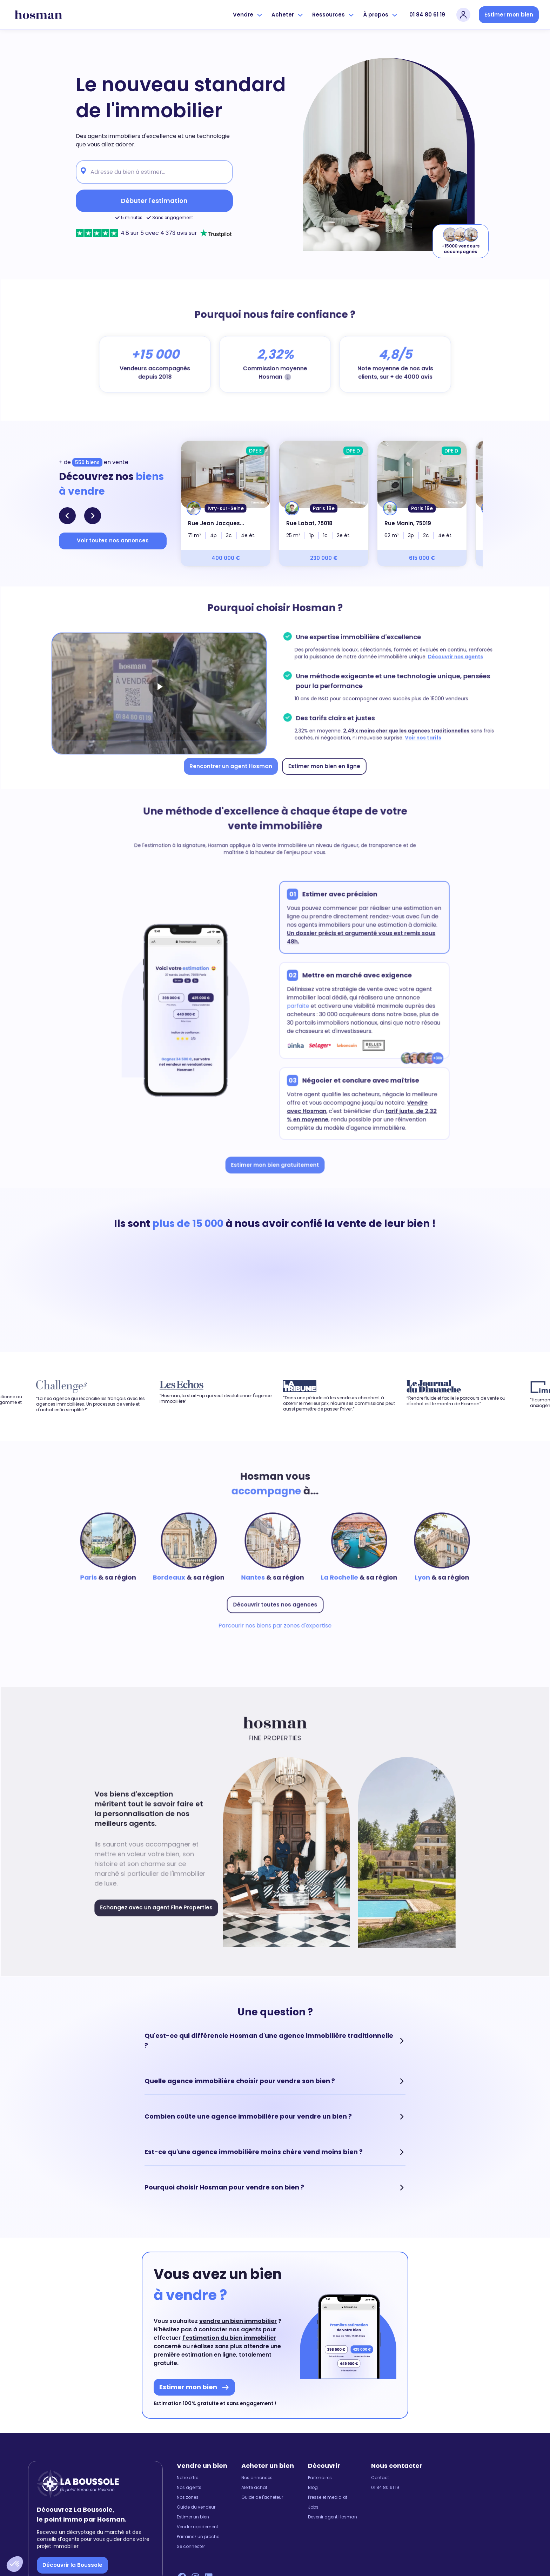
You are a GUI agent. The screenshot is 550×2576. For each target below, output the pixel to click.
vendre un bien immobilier (238, 2321)
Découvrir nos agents (448, 657)
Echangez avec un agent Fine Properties (161, 1904)
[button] (14, 2564)
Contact (380, 2478)
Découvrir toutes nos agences (275, 1602)
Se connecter (191, 2546)
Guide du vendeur (196, 2507)
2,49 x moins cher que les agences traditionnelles (401, 729)
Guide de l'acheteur (262, 2497)
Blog (313, 2487)
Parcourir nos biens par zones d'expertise (275, 1622)
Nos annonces (257, 2478)
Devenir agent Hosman (332, 2517)
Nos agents (189, 2487)
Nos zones (188, 2497)
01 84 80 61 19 (427, 14)
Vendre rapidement (197, 2527)
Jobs (313, 2507)
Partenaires (320, 2478)
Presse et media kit (327, 2497)
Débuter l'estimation (154, 200)
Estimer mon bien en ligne (322, 762)
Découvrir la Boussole (72, 2565)
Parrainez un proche (198, 2536)
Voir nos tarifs (417, 735)
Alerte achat (254, 2487)
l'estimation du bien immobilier (229, 2338)
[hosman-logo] (38, 14)
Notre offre (187, 2478)
